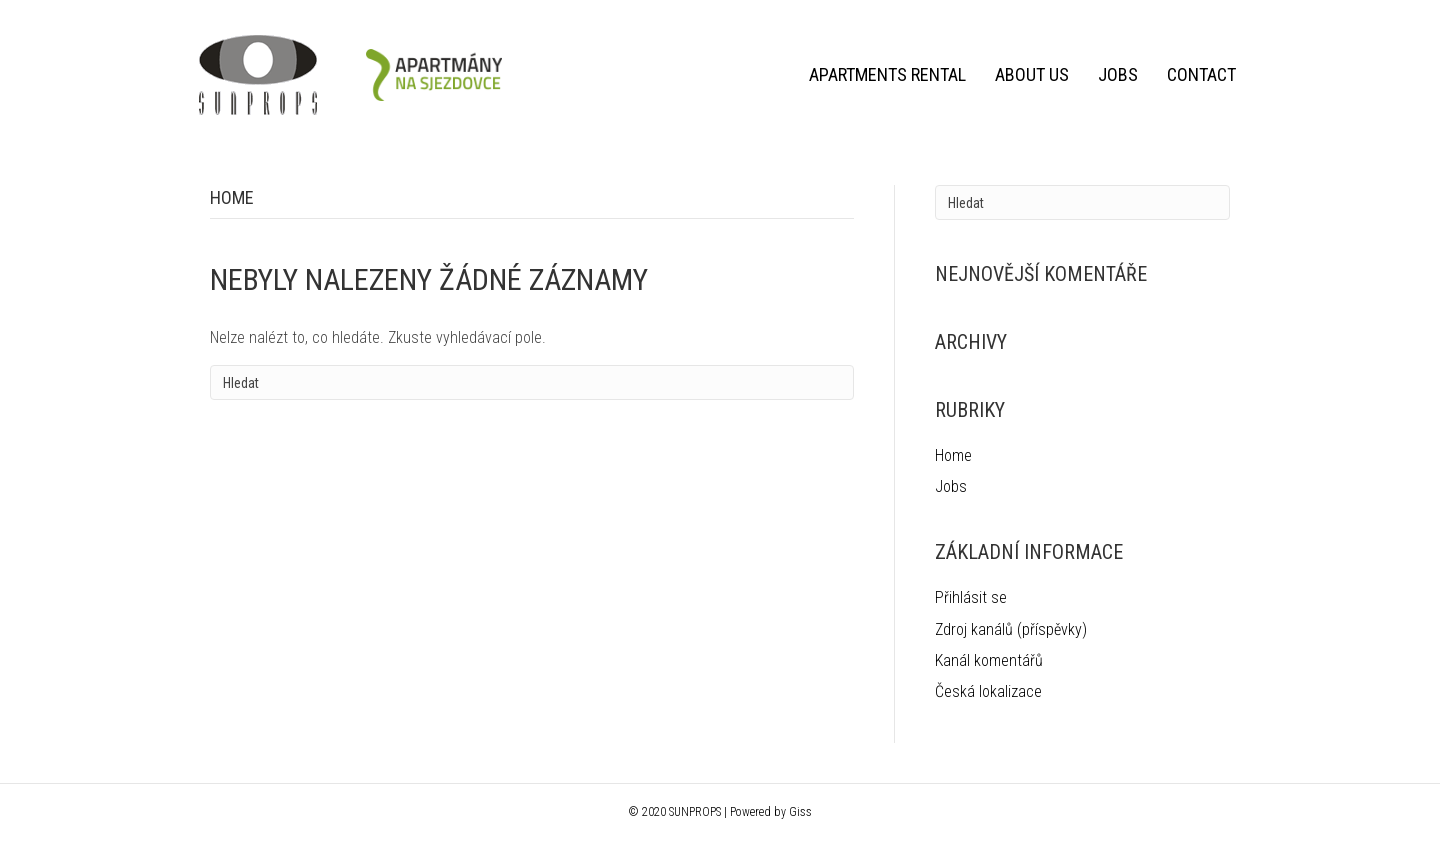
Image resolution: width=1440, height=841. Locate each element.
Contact (1201, 74)
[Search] (532, 382)
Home (953, 455)
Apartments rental (887, 74)
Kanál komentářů (989, 660)
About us (1032, 74)
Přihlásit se (971, 597)
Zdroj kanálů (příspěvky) (1011, 629)
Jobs (1118, 74)
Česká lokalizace (988, 691)
